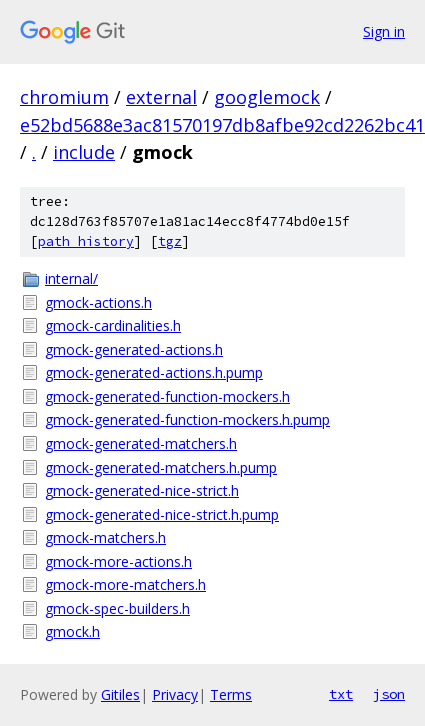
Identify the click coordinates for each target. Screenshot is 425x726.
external (161, 97)
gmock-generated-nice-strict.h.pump (162, 514)
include (84, 152)
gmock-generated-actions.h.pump (154, 372)
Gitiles (120, 694)
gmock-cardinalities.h (113, 325)
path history (86, 241)
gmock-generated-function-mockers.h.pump (187, 419)
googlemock (267, 97)
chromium (64, 97)
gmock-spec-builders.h (117, 608)
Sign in (384, 31)
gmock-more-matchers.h (125, 584)
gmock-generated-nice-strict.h (142, 490)
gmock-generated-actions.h (134, 349)
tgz (170, 241)
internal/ (71, 278)
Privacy (175, 694)
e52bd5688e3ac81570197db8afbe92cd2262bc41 (222, 125)
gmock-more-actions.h (118, 561)
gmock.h (72, 631)
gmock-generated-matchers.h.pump (161, 467)
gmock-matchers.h (105, 537)
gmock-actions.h (98, 302)
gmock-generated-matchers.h (141, 443)
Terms (231, 694)
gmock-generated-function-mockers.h (167, 396)
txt (341, 694)
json (389, 694)
